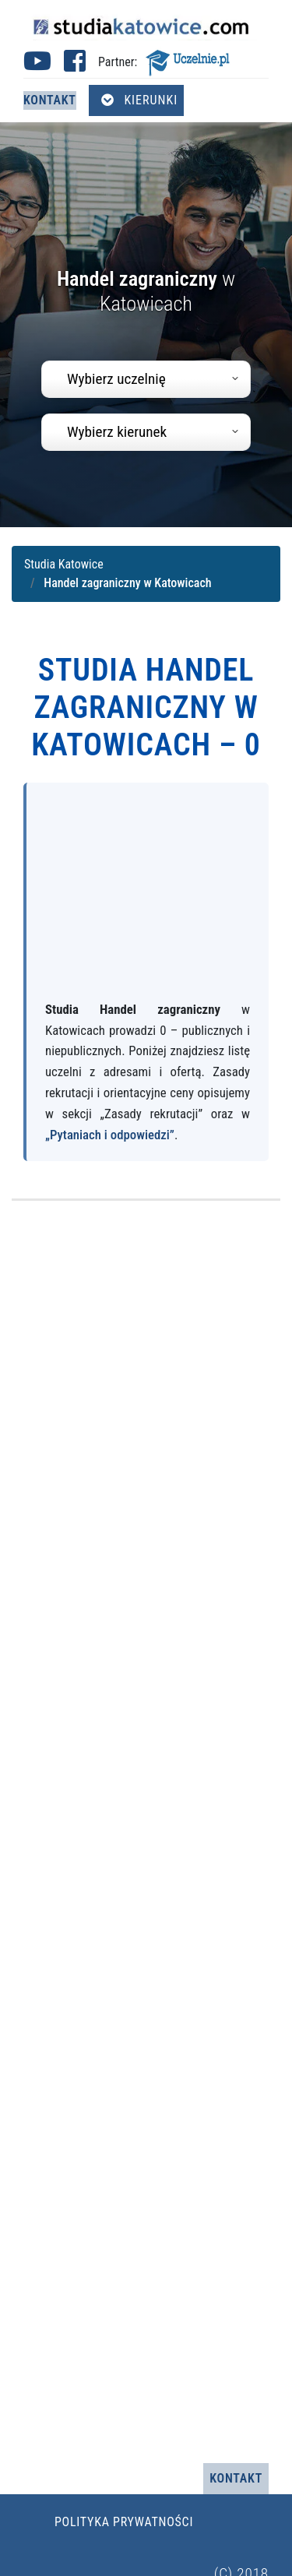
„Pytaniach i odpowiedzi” (109, 1134)
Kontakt (49, 100)
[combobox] (146, 379)
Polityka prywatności (124, 2521)
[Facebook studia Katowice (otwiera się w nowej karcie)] (75, 65)
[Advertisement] (146, 898)
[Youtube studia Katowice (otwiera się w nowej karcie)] (37, 65)
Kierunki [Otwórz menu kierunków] (139, 100)
